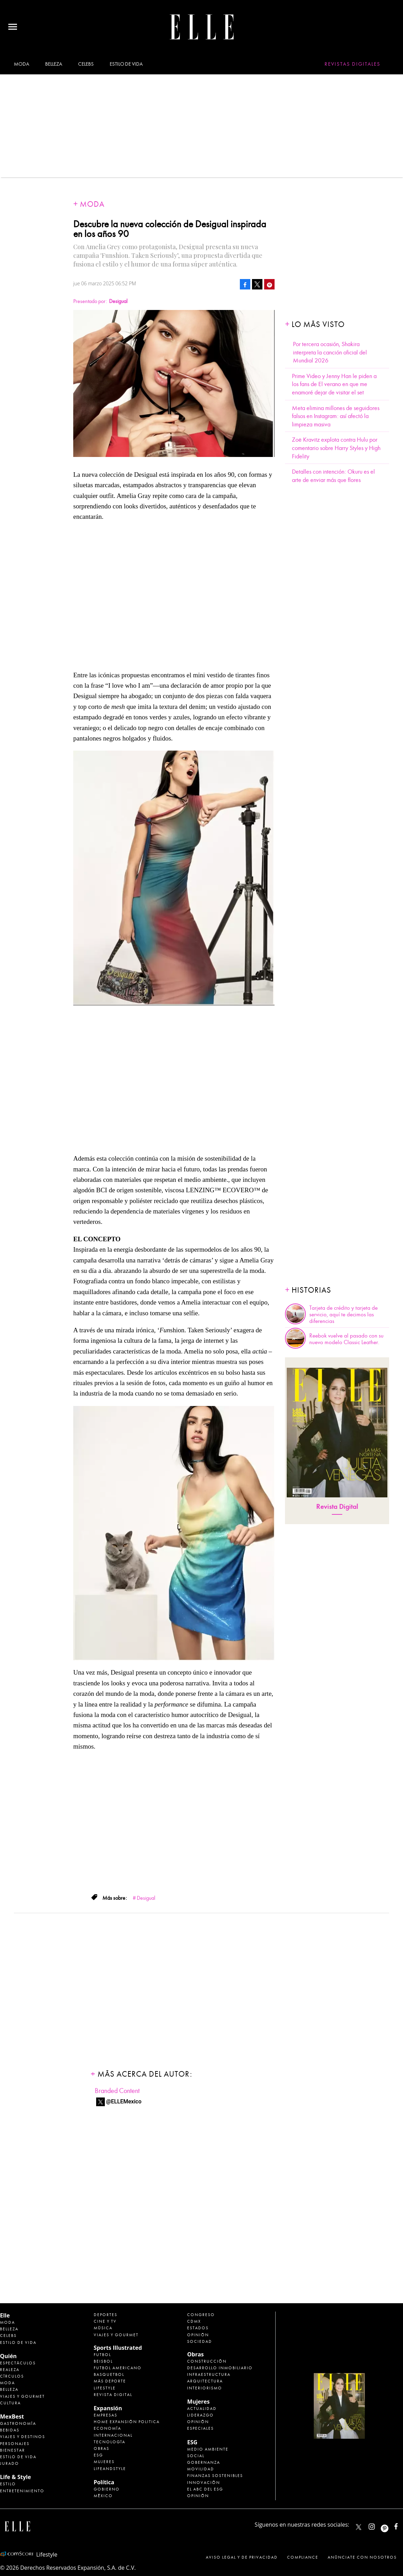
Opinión (198, 2334)
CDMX (194, 2321)
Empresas (105, 2415)
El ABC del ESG (205, 2489)
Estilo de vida (126, 64)
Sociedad (199, 2341)
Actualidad (202, 2408)
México (103, 2495)
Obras (101, 2448)
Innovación (203, 2482)
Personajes (15, 2443)
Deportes (105, 2314)
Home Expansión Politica (127, 2421)
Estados (198, 2327)
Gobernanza (203, 2462)
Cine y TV (105, 2321)
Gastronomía (18, 2423)
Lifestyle (105, 2388)
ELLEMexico (358, 2527)
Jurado (9, 2463)
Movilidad (200, 2469)
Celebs (85, 64)
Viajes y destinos (22, 2436)
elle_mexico (378, 2525)
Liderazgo (200, 2415)
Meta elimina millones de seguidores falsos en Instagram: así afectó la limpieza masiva (335, 416)
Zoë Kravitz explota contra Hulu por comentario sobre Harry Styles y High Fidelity (336, 448)
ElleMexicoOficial (402, 2525)
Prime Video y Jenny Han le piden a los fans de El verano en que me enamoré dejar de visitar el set (334, 384)
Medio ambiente (207, 2449)
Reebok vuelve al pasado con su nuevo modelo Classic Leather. (346, 1339)
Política (104, 2482)
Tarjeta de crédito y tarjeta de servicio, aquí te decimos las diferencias (343, 1315)
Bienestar (12, 2450)
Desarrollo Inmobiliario (220, 2367)
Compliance (302, 2557)
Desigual (146, 1898)
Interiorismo (204, 2388)
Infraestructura (208, 2374)
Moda (21, 64)
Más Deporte (110, 2381)
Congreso (201, 2314)
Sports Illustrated (118, 2348)
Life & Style (15, 2477)
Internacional (113, 2435)
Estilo (8, 2483)
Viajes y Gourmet (22, 2396)
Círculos (12, 2376)
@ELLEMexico (124, 2101)
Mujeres (104, 2461)
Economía (107, 2428)
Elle (5, 2315)
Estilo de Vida (18, 2456)
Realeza (9, 2369)
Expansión (108, 2408)
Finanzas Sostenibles (215, 2475)
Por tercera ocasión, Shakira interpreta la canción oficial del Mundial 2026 (330, 352)
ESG (98, 2455)
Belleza (53, 64)
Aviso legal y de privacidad (242, 2557)
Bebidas (9, 2430)
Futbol (102, 2354)
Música (103, 2327)
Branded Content (117, 2091)
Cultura (10, 2403)
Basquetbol (109, 2374)
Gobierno (107, 2489)
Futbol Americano (118, 2367)
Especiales (200, 2428)
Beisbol (103, 2361)
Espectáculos (18, 2363)
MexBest (12, 2416)
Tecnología (109, 2441)
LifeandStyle (110, 2468)
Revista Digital (337, 1507)
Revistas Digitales (352, 64)
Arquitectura (205, 2381)
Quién (8, 2356)
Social (195, 2455)
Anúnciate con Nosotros (362, 2557)
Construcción (207, 2361)
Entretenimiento (22, 2490)
